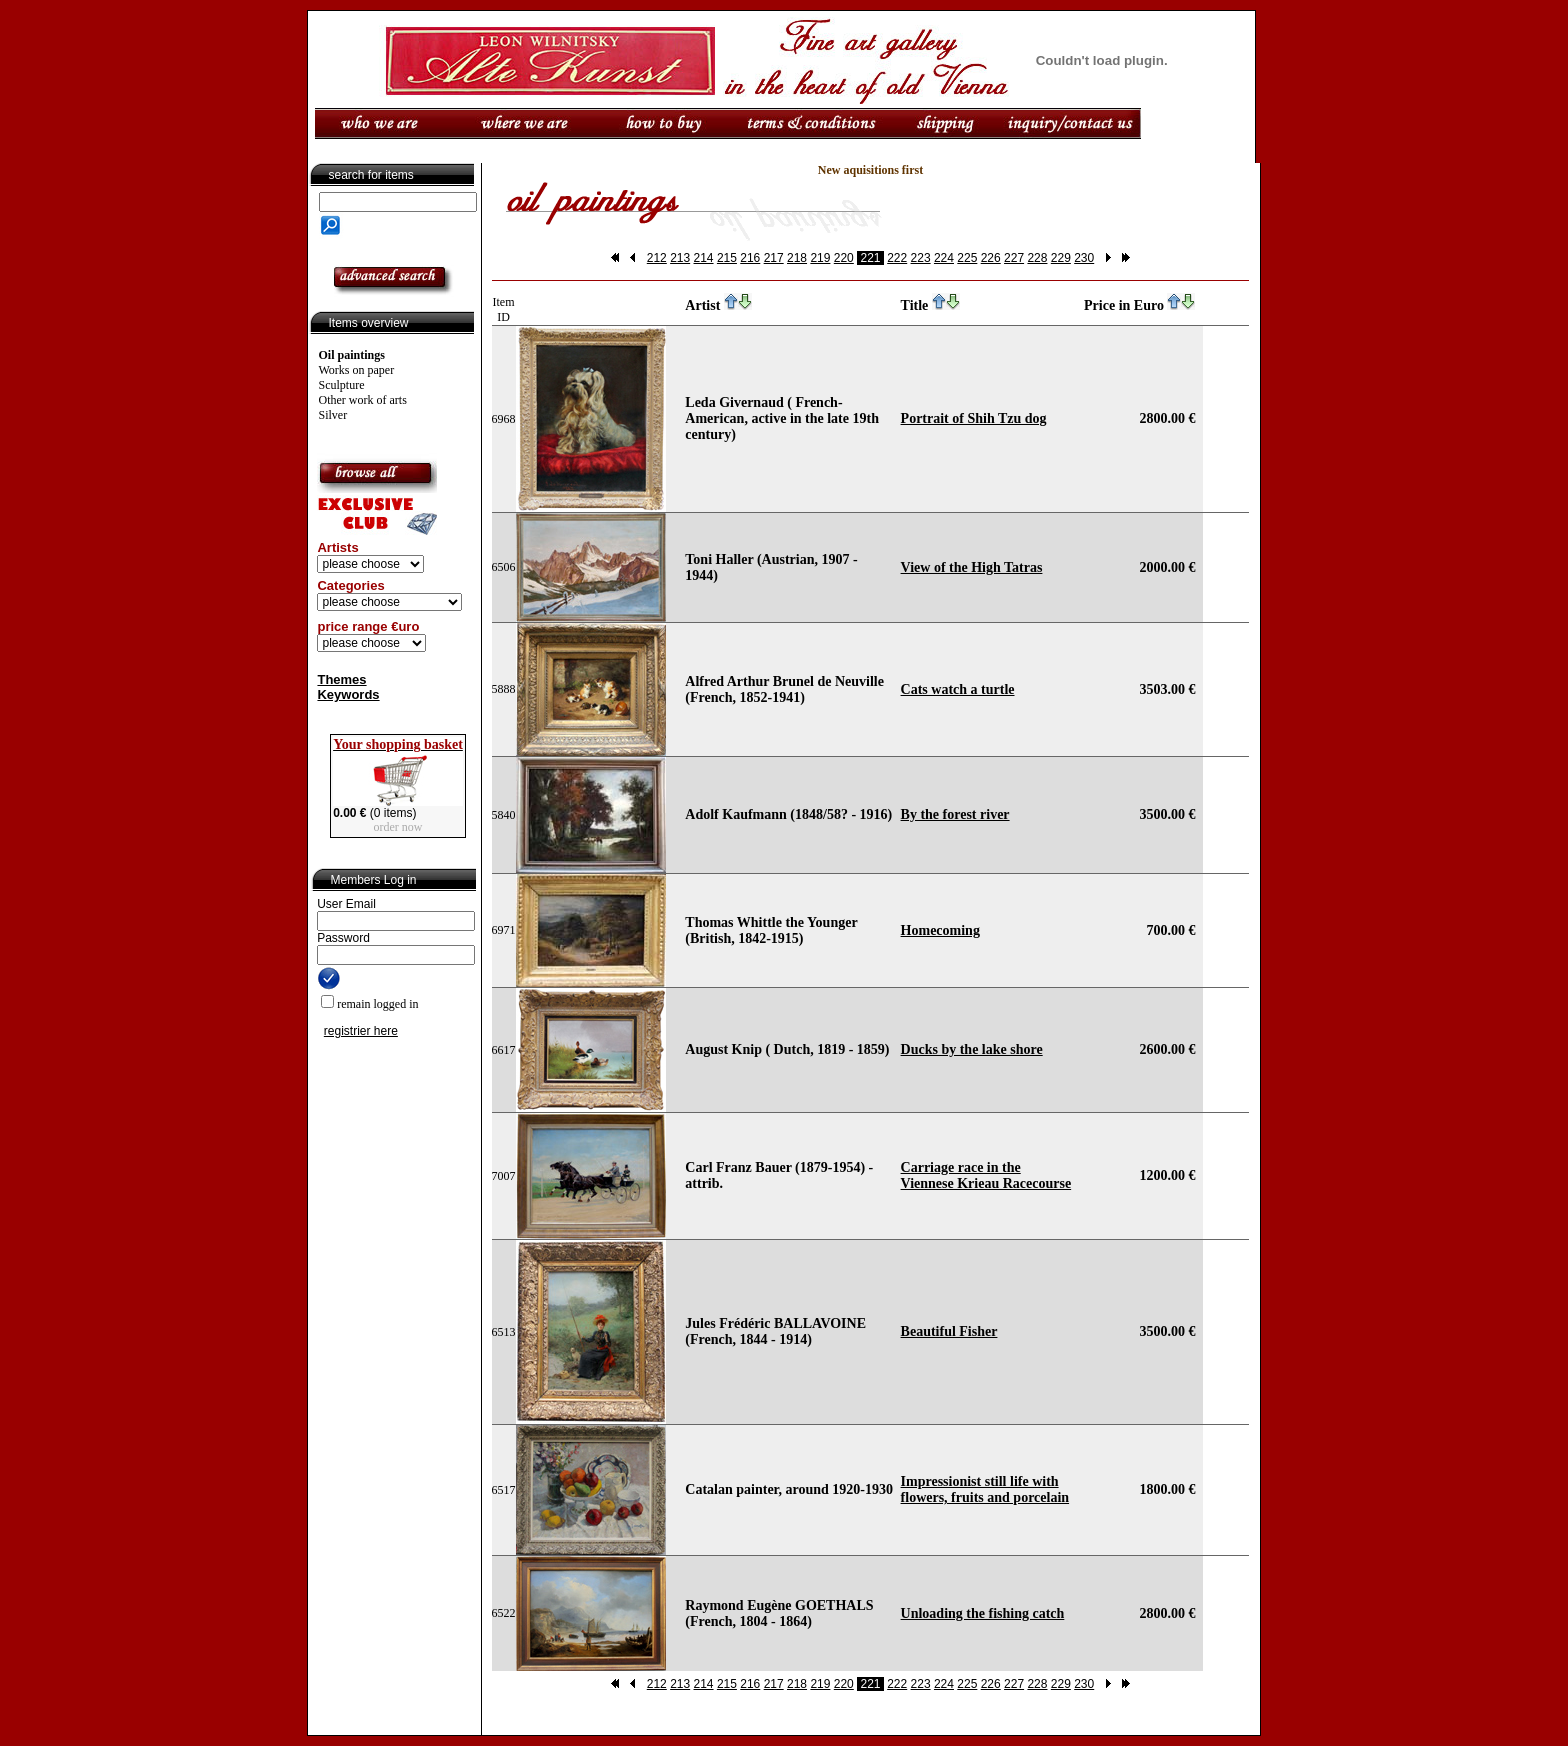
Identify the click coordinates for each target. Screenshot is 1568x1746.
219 (820, 258)
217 (774, 258)
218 (797, 258)
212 (657, 258)
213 (680, 258)
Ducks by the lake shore (972, 1049)
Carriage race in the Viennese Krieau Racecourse (986, 1175)
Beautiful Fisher (949, 1331)
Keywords (348, 694)
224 (944, 258)
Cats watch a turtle (958, 689)
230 (1084, 258)
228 (1037, 258)
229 (1061, 258)
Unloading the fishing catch (983, 1613)
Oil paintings (352, 355)
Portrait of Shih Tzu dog (974, 418)
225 (967, 258)
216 (750, 258)
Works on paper (357, 370)
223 (921, 258)
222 (897, 258)
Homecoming (940, 930)
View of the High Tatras (972, 567)
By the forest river (955, 814)
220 (844, 258)
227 (1014, 258)
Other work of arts (363, 400)
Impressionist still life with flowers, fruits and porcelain (985, 1489)
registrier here (361, 1031)
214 (704, 258)
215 (727, 258)
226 (991, 258)
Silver (333, 415)
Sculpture (342, 385)
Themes (341, 679)
